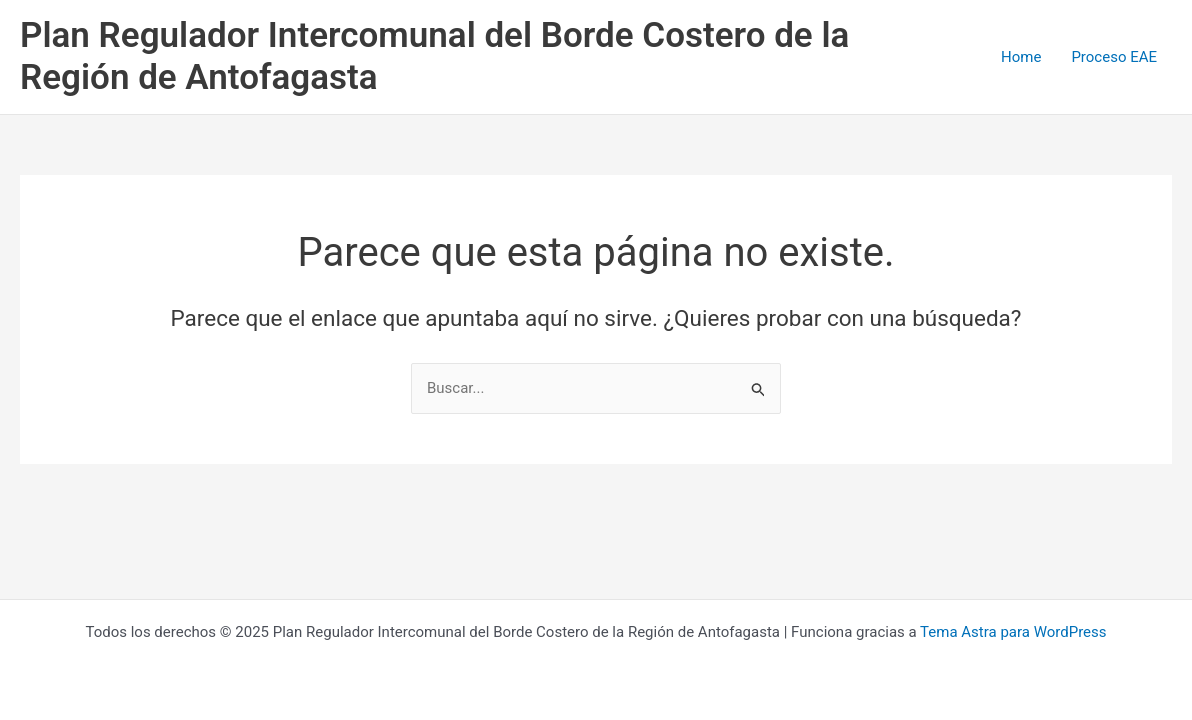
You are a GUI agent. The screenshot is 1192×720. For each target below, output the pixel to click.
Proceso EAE (1114, 57)
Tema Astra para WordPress (1013, 632)
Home (1021, 57)
